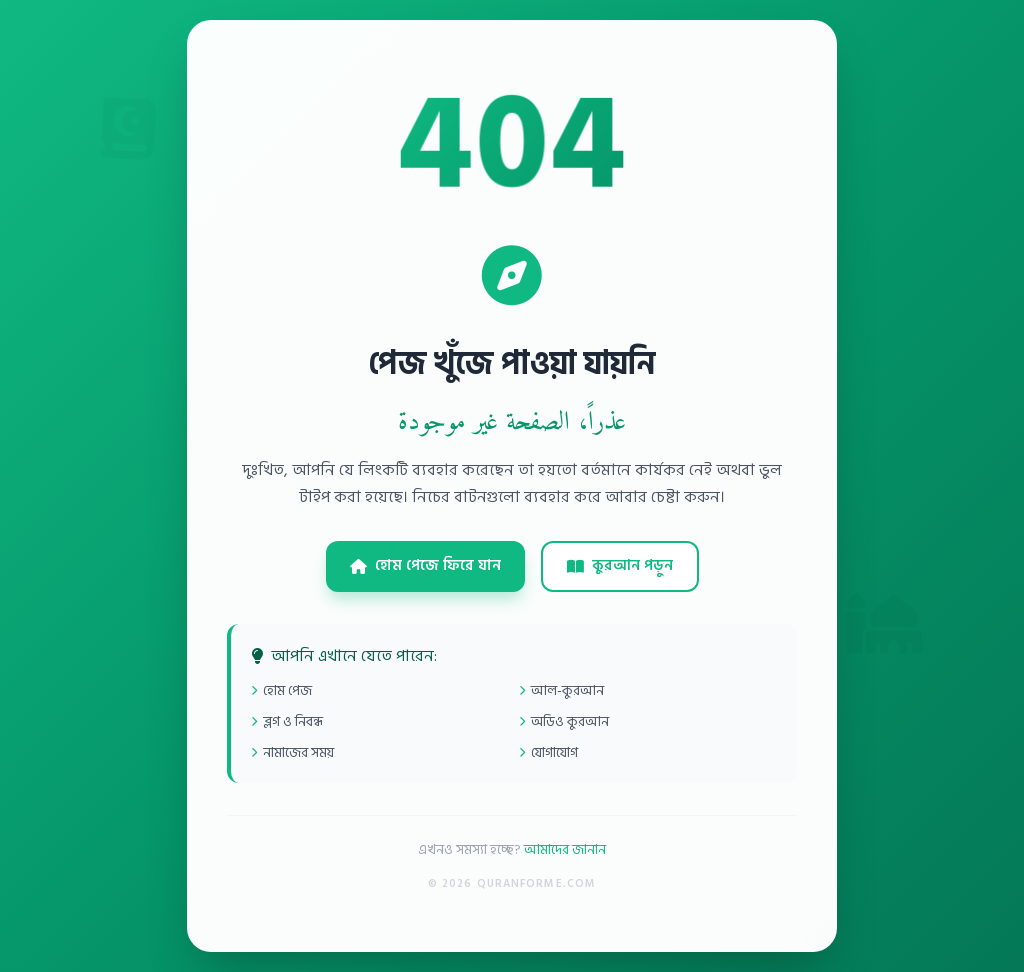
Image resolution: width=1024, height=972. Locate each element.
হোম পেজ (281, 690)
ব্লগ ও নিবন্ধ (287, 721)
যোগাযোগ (548, 752)
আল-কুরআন (561, 690)
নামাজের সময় (292, 752)
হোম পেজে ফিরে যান (425, 565)
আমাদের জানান (565, 849)
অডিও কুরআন (564, 721)
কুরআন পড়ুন (620, 565)
